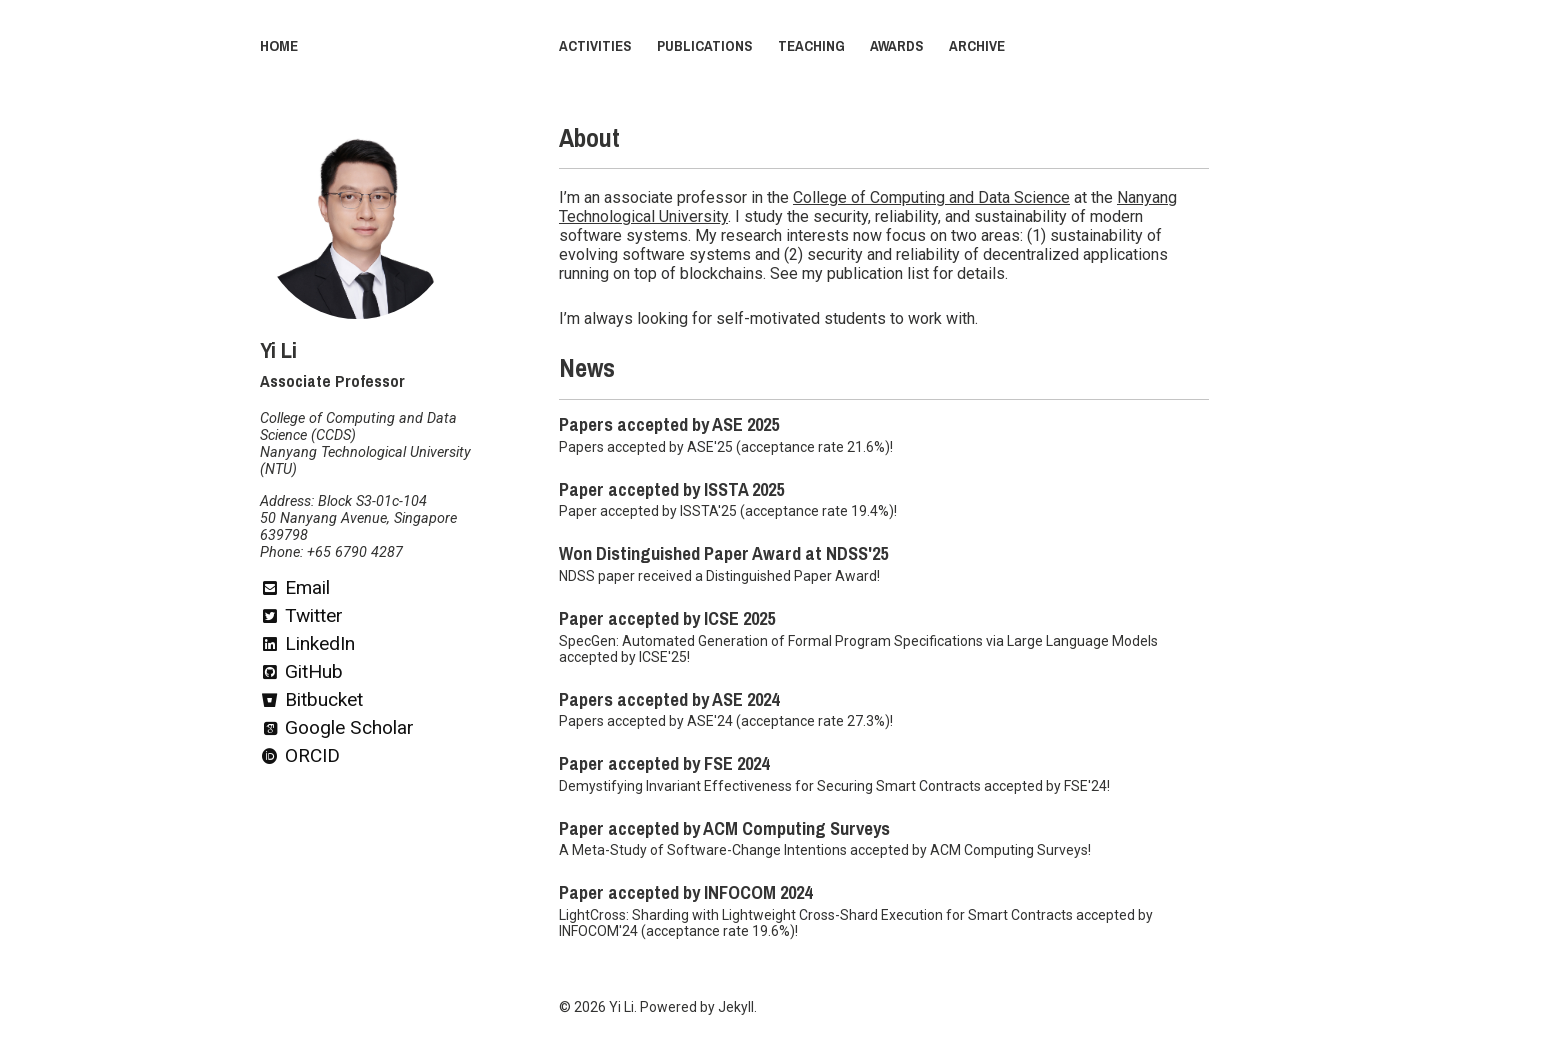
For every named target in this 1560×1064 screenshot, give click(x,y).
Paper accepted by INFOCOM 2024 (685, 893)
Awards (897, 46)
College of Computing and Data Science (931, 197)
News (587, 368)
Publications (705, 46)
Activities (595, 46)
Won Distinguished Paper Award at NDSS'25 (723, 554)
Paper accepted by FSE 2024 (664, 764)
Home (279, 46)
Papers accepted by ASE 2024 (669, 700)
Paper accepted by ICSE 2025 (667, 619)
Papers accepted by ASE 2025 (669, 425)
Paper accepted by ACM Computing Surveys (724, 829)
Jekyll (736, 1007)
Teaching (811, 46)
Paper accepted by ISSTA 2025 (671, 490)
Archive (977, 46)
